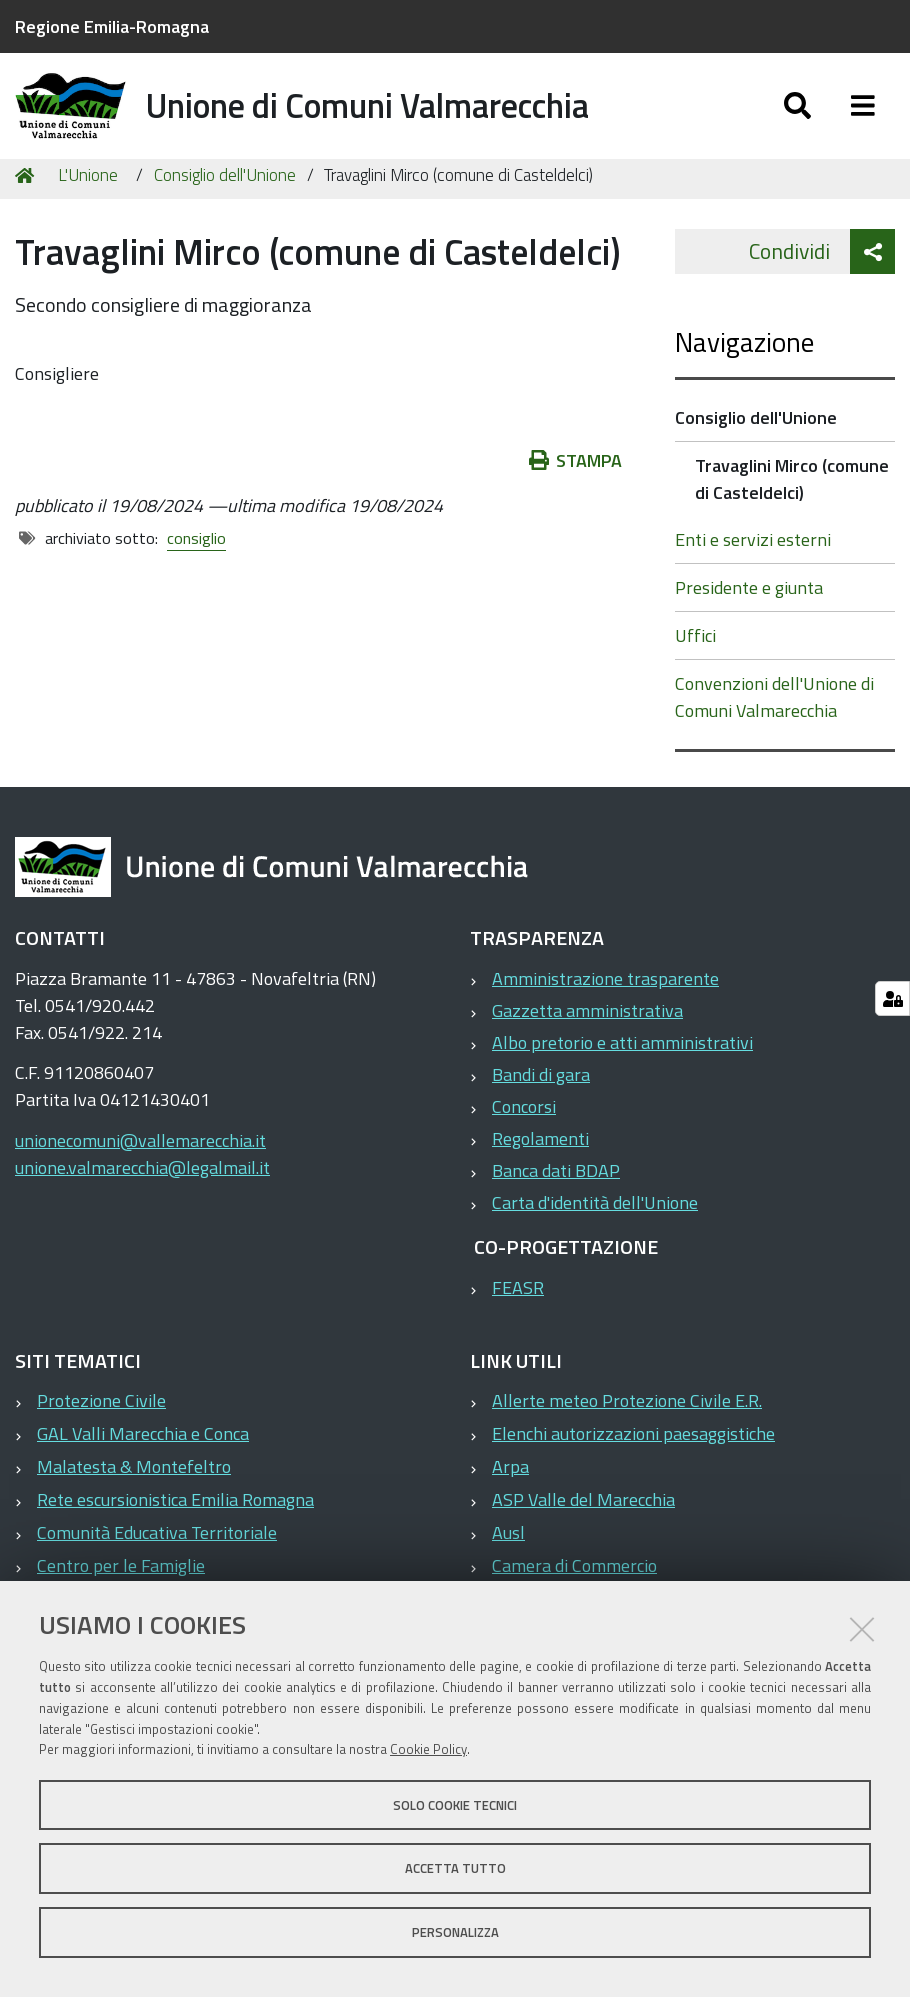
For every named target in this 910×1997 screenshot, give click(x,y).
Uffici (695, 662)
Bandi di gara (541, 1101)
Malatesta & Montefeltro (134, 1493)
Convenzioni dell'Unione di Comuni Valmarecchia (774, 724)
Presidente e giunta (749, 614)
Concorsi (524, 1133)
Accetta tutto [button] (455, 1868)
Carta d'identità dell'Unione (595, 1229)
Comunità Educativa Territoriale (157, 1559)
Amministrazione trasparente (605, 1005)
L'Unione (88, 202)
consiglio (196, 565)
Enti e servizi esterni (753, 566)
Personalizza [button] (455, 1932)
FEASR (518, 1314)
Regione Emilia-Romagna (112, 26)
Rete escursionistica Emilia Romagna (175, 1526)
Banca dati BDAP (556, 1197)
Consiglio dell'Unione (225, 202)
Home (28, 202)
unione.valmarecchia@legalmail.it (142, 1194)
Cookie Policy (428, 1749)
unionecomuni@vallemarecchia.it (140, 1167)
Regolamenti (540, 1165)
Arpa (510, 1493)
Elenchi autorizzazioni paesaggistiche (633, 1460)
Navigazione (744, 368)
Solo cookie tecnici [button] (455, 1805)
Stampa (576, 487)
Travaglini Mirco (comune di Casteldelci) (792, 506)
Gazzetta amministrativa (587, 1037)
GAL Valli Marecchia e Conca (143, 1460)
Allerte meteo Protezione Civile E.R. (627, 1427)
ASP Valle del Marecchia (583, 1526)
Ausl (508, 1559)
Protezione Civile (101, 1427)
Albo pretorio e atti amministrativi (622, 1069)
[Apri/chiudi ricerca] (797, 117)
